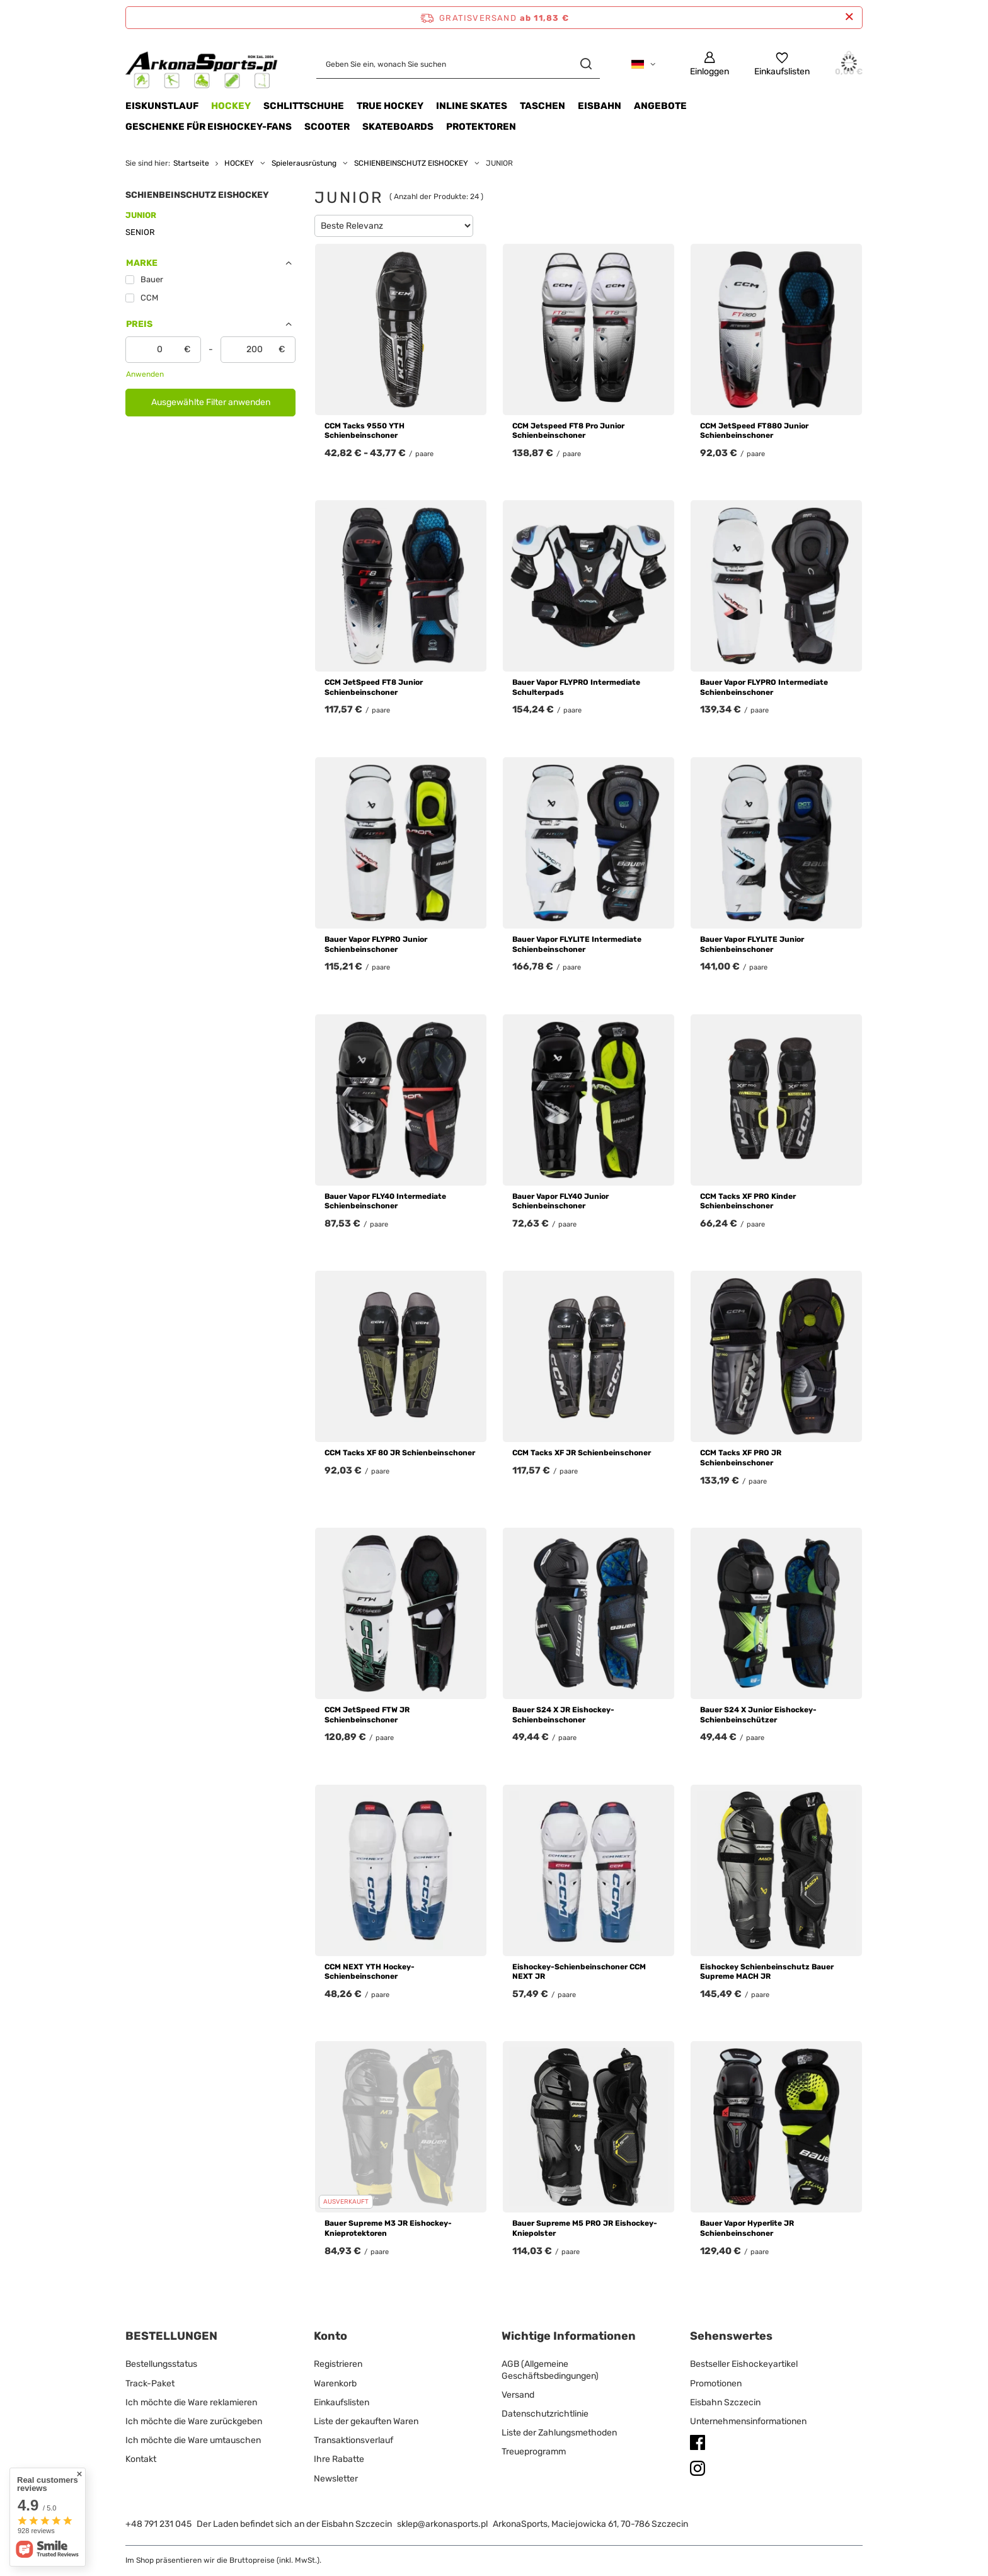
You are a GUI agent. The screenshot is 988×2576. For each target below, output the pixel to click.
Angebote (660, 106)
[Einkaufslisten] (782, 63)
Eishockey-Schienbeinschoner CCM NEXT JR (579, 1971)
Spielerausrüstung (304, 163)
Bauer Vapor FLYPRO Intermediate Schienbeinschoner (764, 687)
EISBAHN (599, 106)
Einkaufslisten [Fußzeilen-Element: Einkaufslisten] (341, 2402)
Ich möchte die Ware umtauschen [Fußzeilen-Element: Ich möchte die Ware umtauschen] (193, 2440)
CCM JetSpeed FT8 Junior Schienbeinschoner (374, 687)
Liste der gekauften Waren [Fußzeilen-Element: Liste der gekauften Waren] (366, 2421)
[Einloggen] (709, 63)
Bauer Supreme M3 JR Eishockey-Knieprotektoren (388, 2228)
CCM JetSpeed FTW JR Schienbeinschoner (367, 1714)
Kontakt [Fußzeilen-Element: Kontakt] (140, 2459)
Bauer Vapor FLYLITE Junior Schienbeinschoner (752, 944)
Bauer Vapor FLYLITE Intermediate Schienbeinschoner (576, 944)
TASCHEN (542, 106)
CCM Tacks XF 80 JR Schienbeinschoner (400, 1452)
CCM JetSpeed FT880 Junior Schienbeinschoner (754, 430)
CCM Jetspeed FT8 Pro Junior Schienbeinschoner (568, 430)
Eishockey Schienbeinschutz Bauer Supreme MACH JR (767, 1971)
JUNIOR (140, 215)
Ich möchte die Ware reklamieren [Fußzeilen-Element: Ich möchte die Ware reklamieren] (191, 2402)
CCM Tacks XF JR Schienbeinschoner (581, 1452)
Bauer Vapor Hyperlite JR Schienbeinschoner (747, 2228)
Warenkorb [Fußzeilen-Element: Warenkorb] (335, 2383)
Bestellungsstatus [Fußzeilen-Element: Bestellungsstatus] (161, 2364)
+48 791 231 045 (158, 2524)
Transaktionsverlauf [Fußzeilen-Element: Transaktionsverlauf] (353, 2440)
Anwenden (145, 374)
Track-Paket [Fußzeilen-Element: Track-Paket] (150, 2383)
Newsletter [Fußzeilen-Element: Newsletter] (336, 2478)
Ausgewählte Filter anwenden (210, 402)
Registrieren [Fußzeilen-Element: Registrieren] (338, 2364)
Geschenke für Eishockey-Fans (208, 126)
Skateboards (398, 126)
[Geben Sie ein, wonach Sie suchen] (458, 64)
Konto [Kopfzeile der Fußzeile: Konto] (330, 2336)
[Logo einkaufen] (202, 64)
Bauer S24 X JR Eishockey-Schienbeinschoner (563, 1714)
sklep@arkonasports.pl (442, 2524)
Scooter (327, 126)
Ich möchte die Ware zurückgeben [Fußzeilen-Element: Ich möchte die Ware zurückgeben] (193, 2421)
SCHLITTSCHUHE (303, 106)
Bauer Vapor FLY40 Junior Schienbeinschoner (560, 1201)
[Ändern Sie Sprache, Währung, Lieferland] (643, 64)
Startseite (191, 163)
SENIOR (140, 232)
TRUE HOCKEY (390, 106)
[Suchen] (586, 64)
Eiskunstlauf (161, 106)
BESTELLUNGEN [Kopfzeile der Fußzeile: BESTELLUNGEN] (171, 2336)
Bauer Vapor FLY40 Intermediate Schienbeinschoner (385, 1201)
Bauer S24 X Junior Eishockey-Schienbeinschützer (758, 1714)
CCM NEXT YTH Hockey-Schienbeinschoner (370, 1971)
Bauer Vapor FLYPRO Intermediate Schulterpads (576, 687)
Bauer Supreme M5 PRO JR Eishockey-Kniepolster (584, 2228)
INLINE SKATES (471, 106)
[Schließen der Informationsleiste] (849, 17)
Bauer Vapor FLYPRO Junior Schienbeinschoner (376, 944)
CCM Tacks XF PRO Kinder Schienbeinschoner (748, 1201)
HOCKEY (231, 106)
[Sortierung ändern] (393, 226)
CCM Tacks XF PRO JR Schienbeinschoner (740, 1457)
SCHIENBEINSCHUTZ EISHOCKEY (411, 163)
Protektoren (481, 126)
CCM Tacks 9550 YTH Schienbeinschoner (365, 430)
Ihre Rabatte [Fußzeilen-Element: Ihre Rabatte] (339, 2459)
